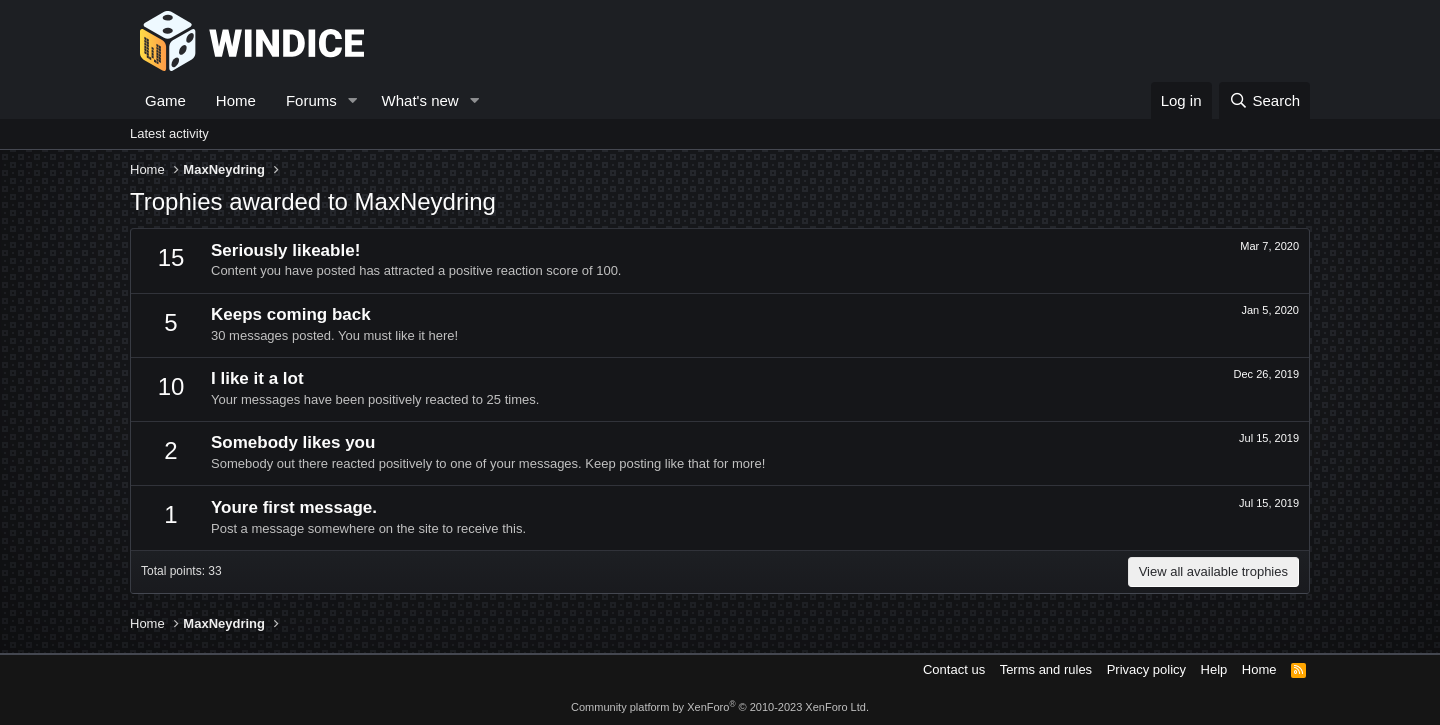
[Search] (1264, 100)
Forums (311, 100)
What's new (420, 100)
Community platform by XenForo (720, 707)
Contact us (954, 669)
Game (165, 100)
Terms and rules (1046, 669)
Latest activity (169, 133)
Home (236, 100)
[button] (353, 100)
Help (1214, 669)
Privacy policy (1146, 669)
